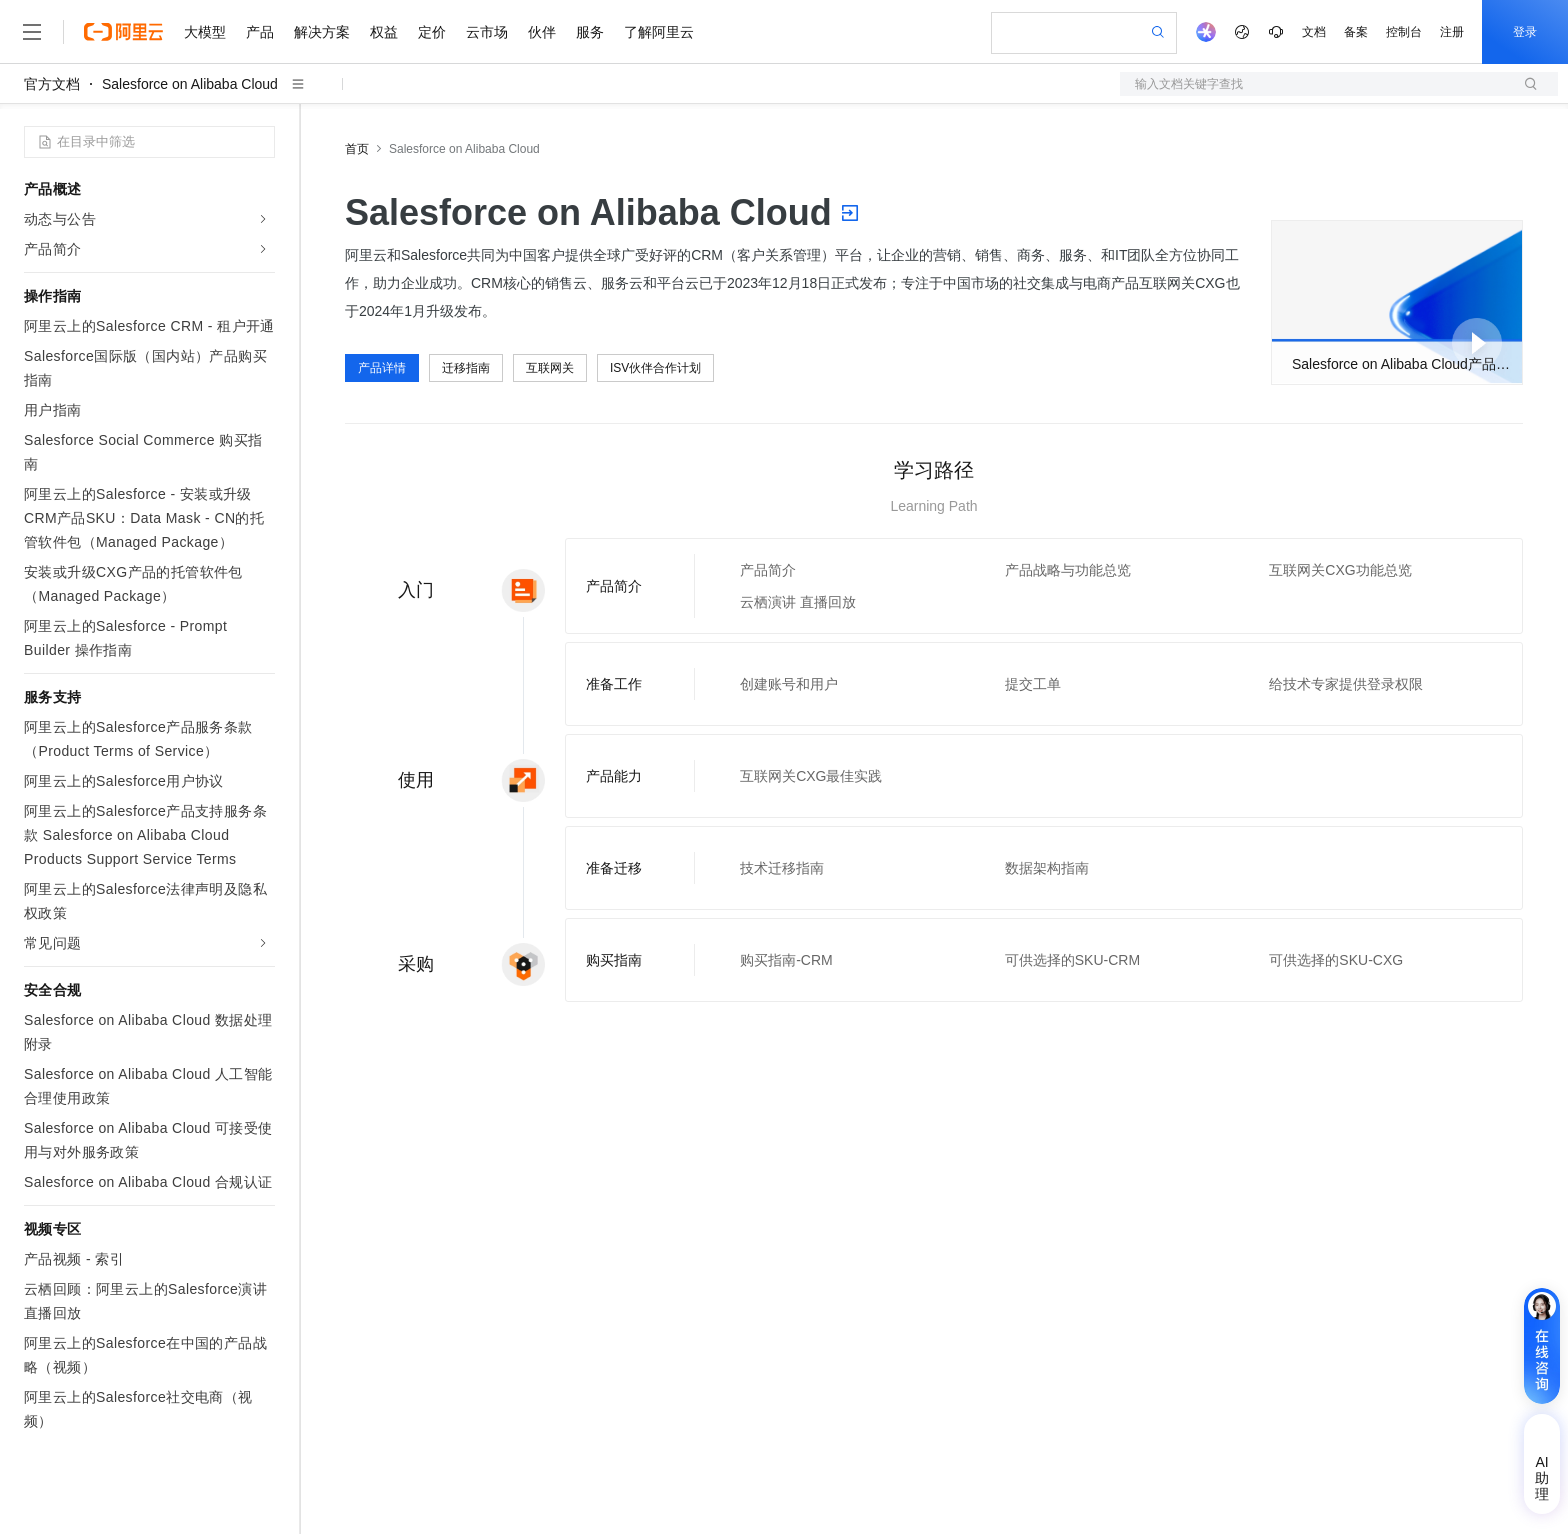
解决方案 (322, 32)
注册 (1452, 32)
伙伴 (542, 32)
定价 (432, 32)
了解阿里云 (659, 32)
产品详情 (382, 368)
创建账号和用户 (789, 684)
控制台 (1404, 32)
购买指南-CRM (786, 960)
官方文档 (52, 84)
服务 (590, 32)
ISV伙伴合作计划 (655, 368)
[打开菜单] (32, 32)
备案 (1356, 32)
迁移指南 (466, 368)
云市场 (487, 32)
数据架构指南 (1047, 868)
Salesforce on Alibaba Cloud (190, 84)
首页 (357, 149)
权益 (384, 32)
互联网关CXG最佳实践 (811, 776)
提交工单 (1033, 684)
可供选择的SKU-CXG (1336, 960)
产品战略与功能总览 (1068, 570)
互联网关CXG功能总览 (1340, 570)
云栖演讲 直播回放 (798, 602)
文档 (1314, 32)
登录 (1525, 32)
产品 (260, 32)
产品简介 (768, 570)
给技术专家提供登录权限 (1346, 684)
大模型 (205, 32)
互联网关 (550, 368)
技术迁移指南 (782, 868)
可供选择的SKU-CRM (1072, 960)
